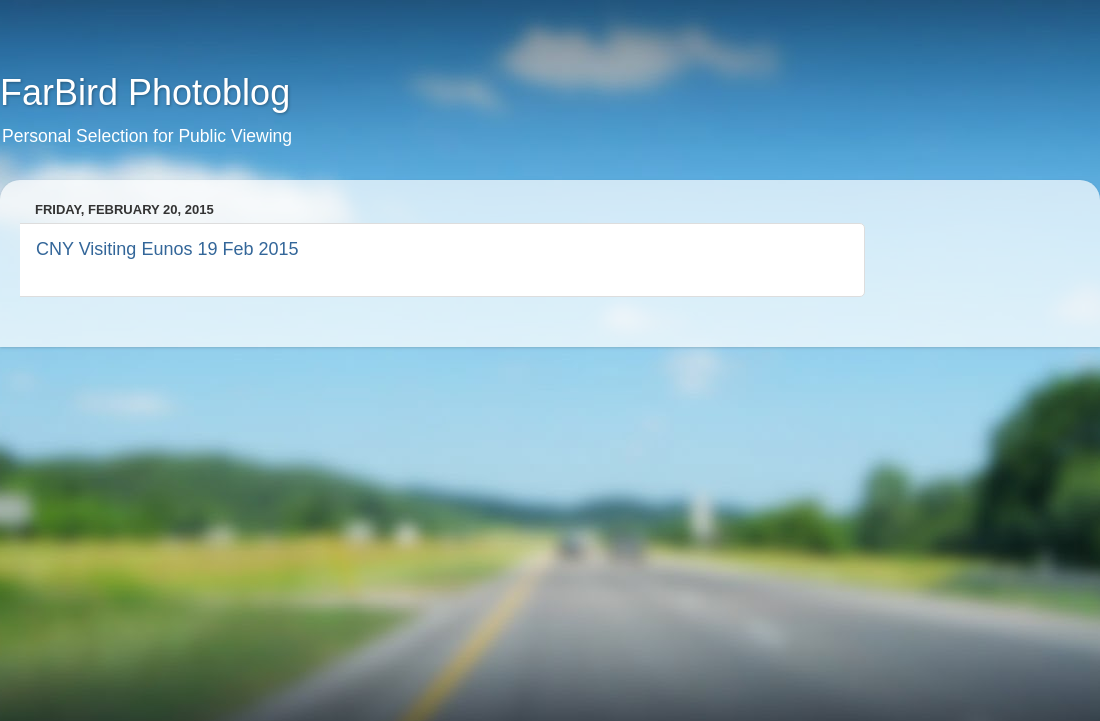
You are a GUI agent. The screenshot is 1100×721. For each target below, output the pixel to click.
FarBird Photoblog (145, 92)
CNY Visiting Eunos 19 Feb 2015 (167, 249)
